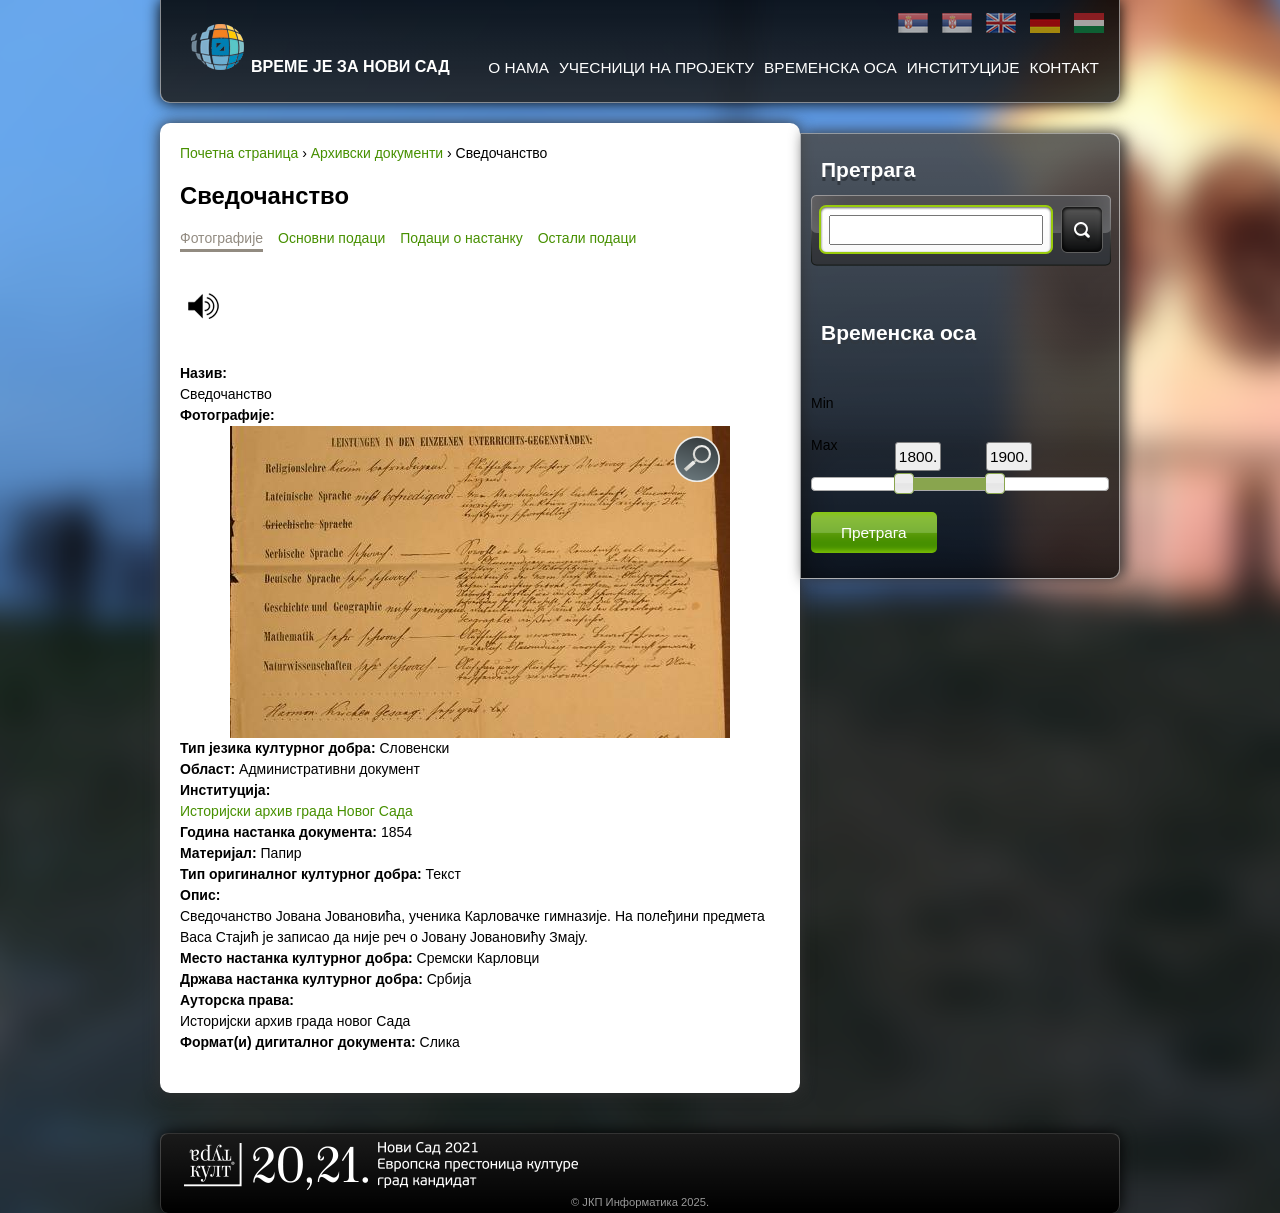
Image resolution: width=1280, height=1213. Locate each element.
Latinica (957, 23)
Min (822, 403)
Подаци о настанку (461, 238)
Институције (963, 67)
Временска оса (830, 67)
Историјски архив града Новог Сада (296, 811)
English (1001, 23)
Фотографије (221, 238)
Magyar (1089, 23)
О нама (518, 67)
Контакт (1064, 67)
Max (824, 445)
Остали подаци (587, 238)
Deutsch (1045, 23)
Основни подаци (331, 238)
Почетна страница (239, 153)
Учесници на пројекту (656, 67)
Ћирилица (913, 23)
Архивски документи (377, 153)
